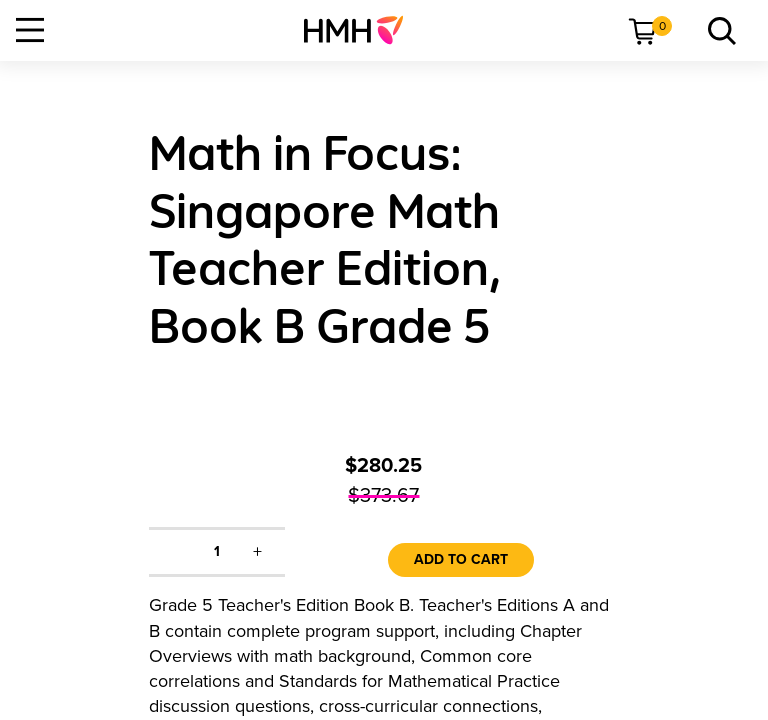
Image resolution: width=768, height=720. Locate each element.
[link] (361, 30)
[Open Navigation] (30, 30)
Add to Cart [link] (461, 559)
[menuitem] (361, 30)
